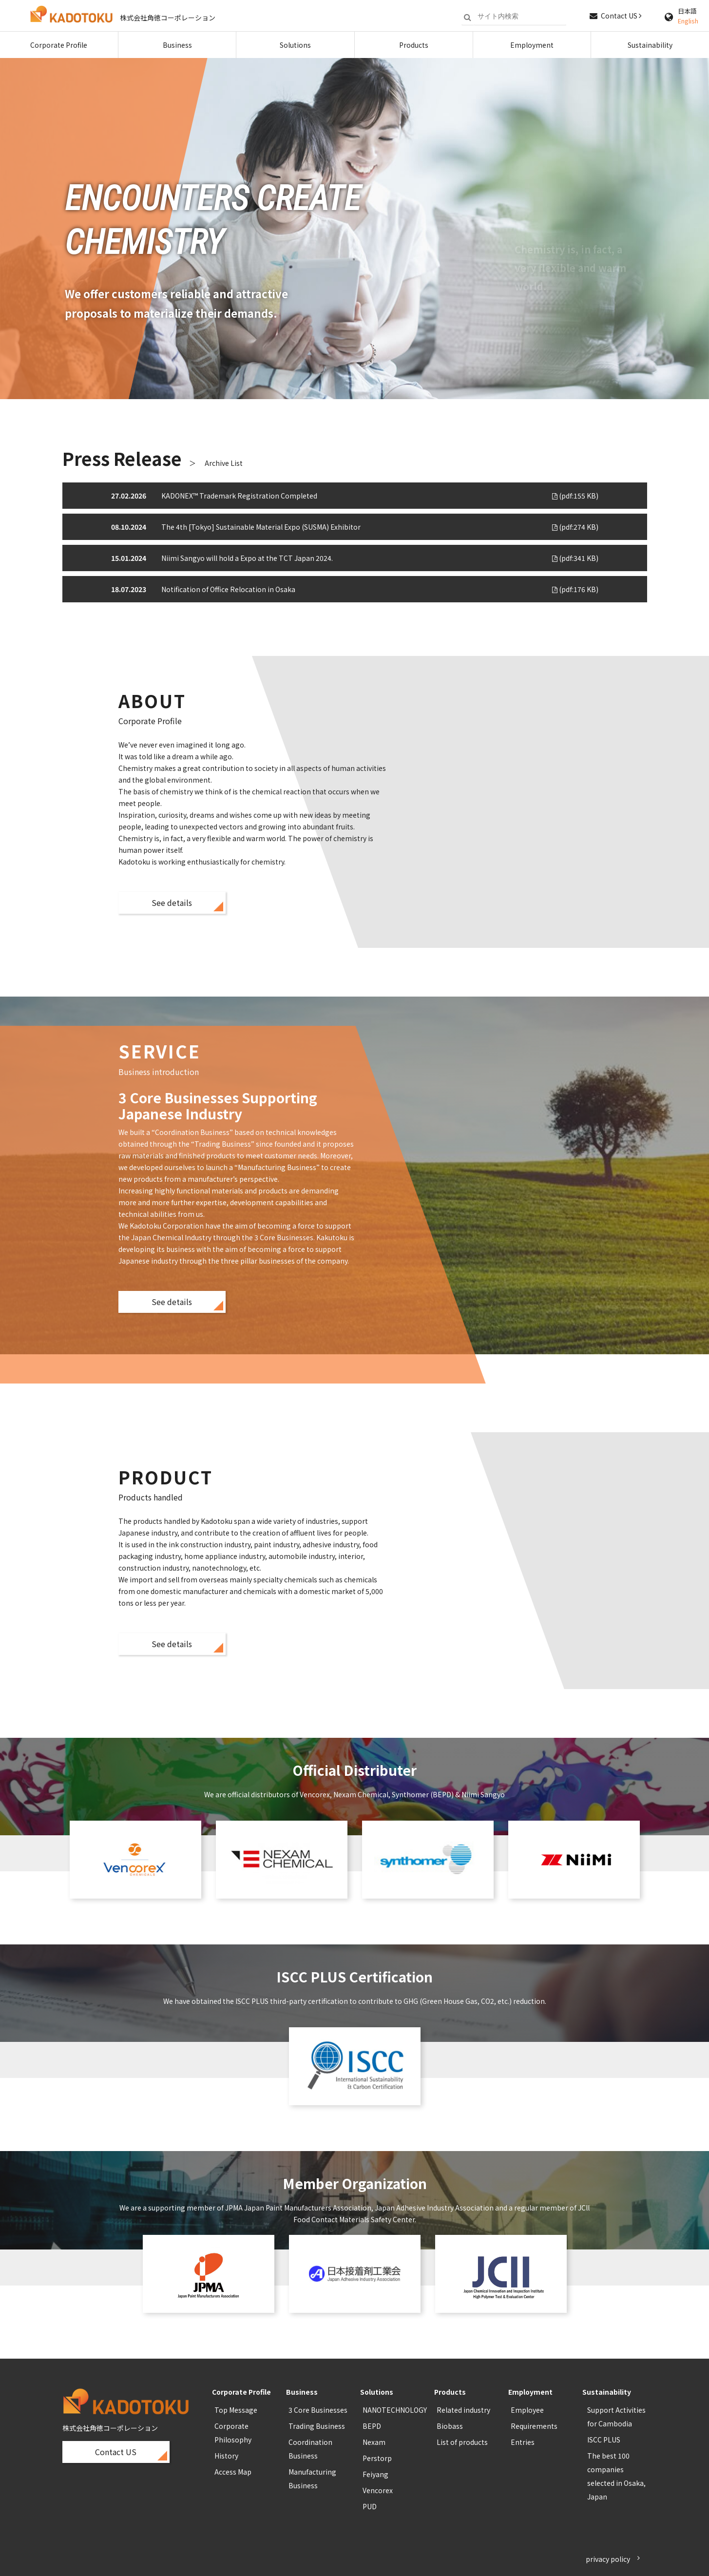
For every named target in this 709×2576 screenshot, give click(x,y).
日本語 (687, 11)
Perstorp (377, 2458)
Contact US (621, 15)
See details (172, 902)
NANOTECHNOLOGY (395, 2410)
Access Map (232, 2472)
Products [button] (413, 45)
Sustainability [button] (650, 45)
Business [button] (177, 45)
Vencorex (378, 2490)
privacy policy (608, 2559)
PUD (370, 2506)
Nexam (374, 2442)
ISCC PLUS (603, 2439)
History (226, 2456)
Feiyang (375, 2474)
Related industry (463, 2410)
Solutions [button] (295, 45)
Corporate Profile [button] (58, 45)
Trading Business (316, 2426)
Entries (523, 2442)
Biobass (450, 2426)
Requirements (534, 2426)
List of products (462, 2442)
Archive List (224, 463)
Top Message (235, 2410)
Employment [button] (532, 45)
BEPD (372, 2426)
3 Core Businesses (317, 2410)
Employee (527, 2410)
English (688, 20)
